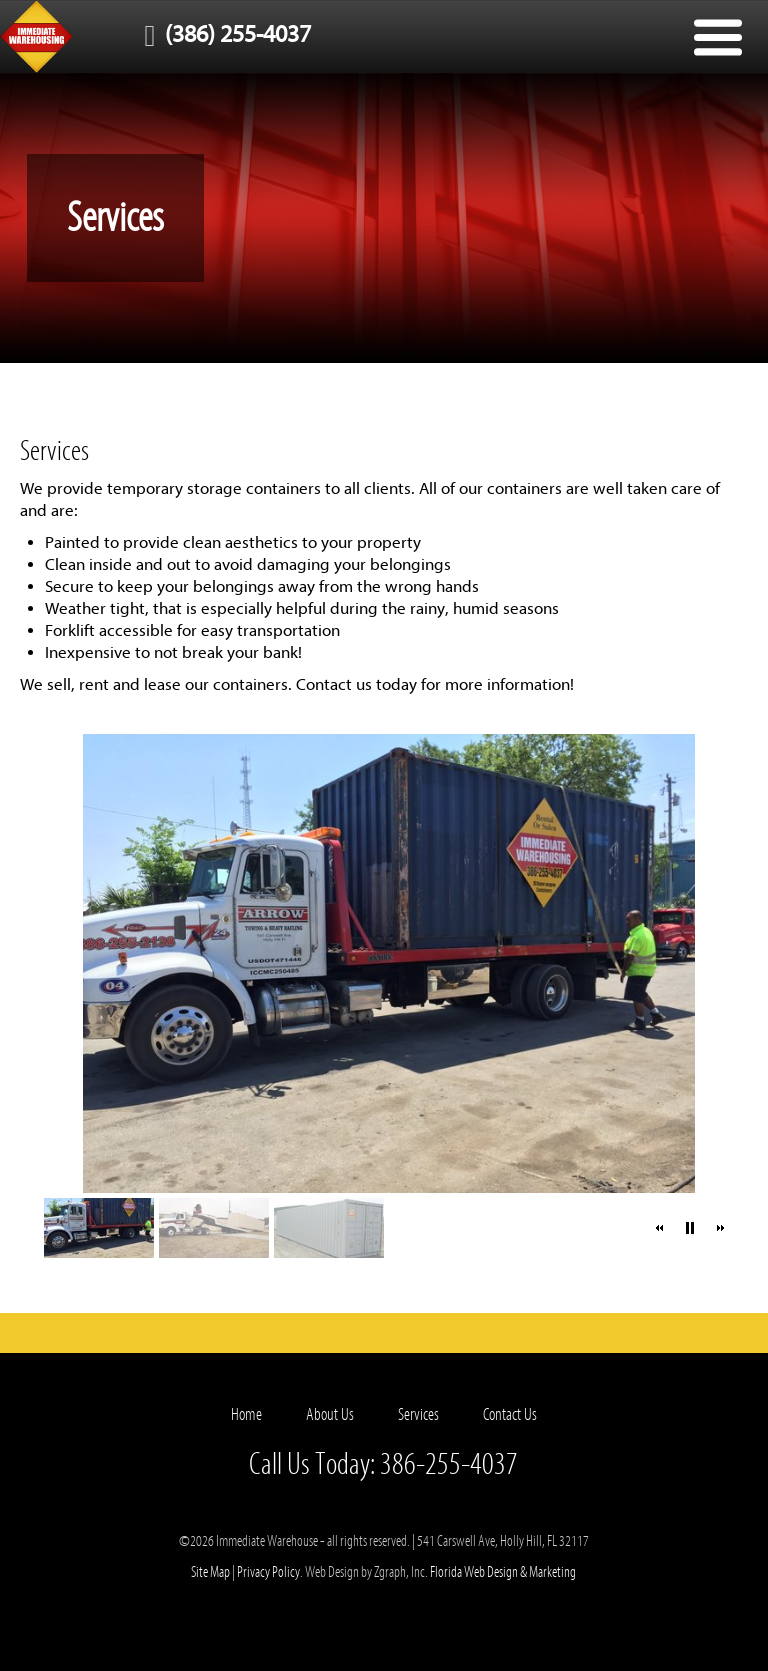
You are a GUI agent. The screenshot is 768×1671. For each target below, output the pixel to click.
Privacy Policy (268, 1572)
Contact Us (510, 1414)
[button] (660, 1228)
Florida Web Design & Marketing (503, 1572)
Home (246, 1414)
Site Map (210, 1572)
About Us (330, 1414)
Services (418, 1414)
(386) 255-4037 (223, 34)
